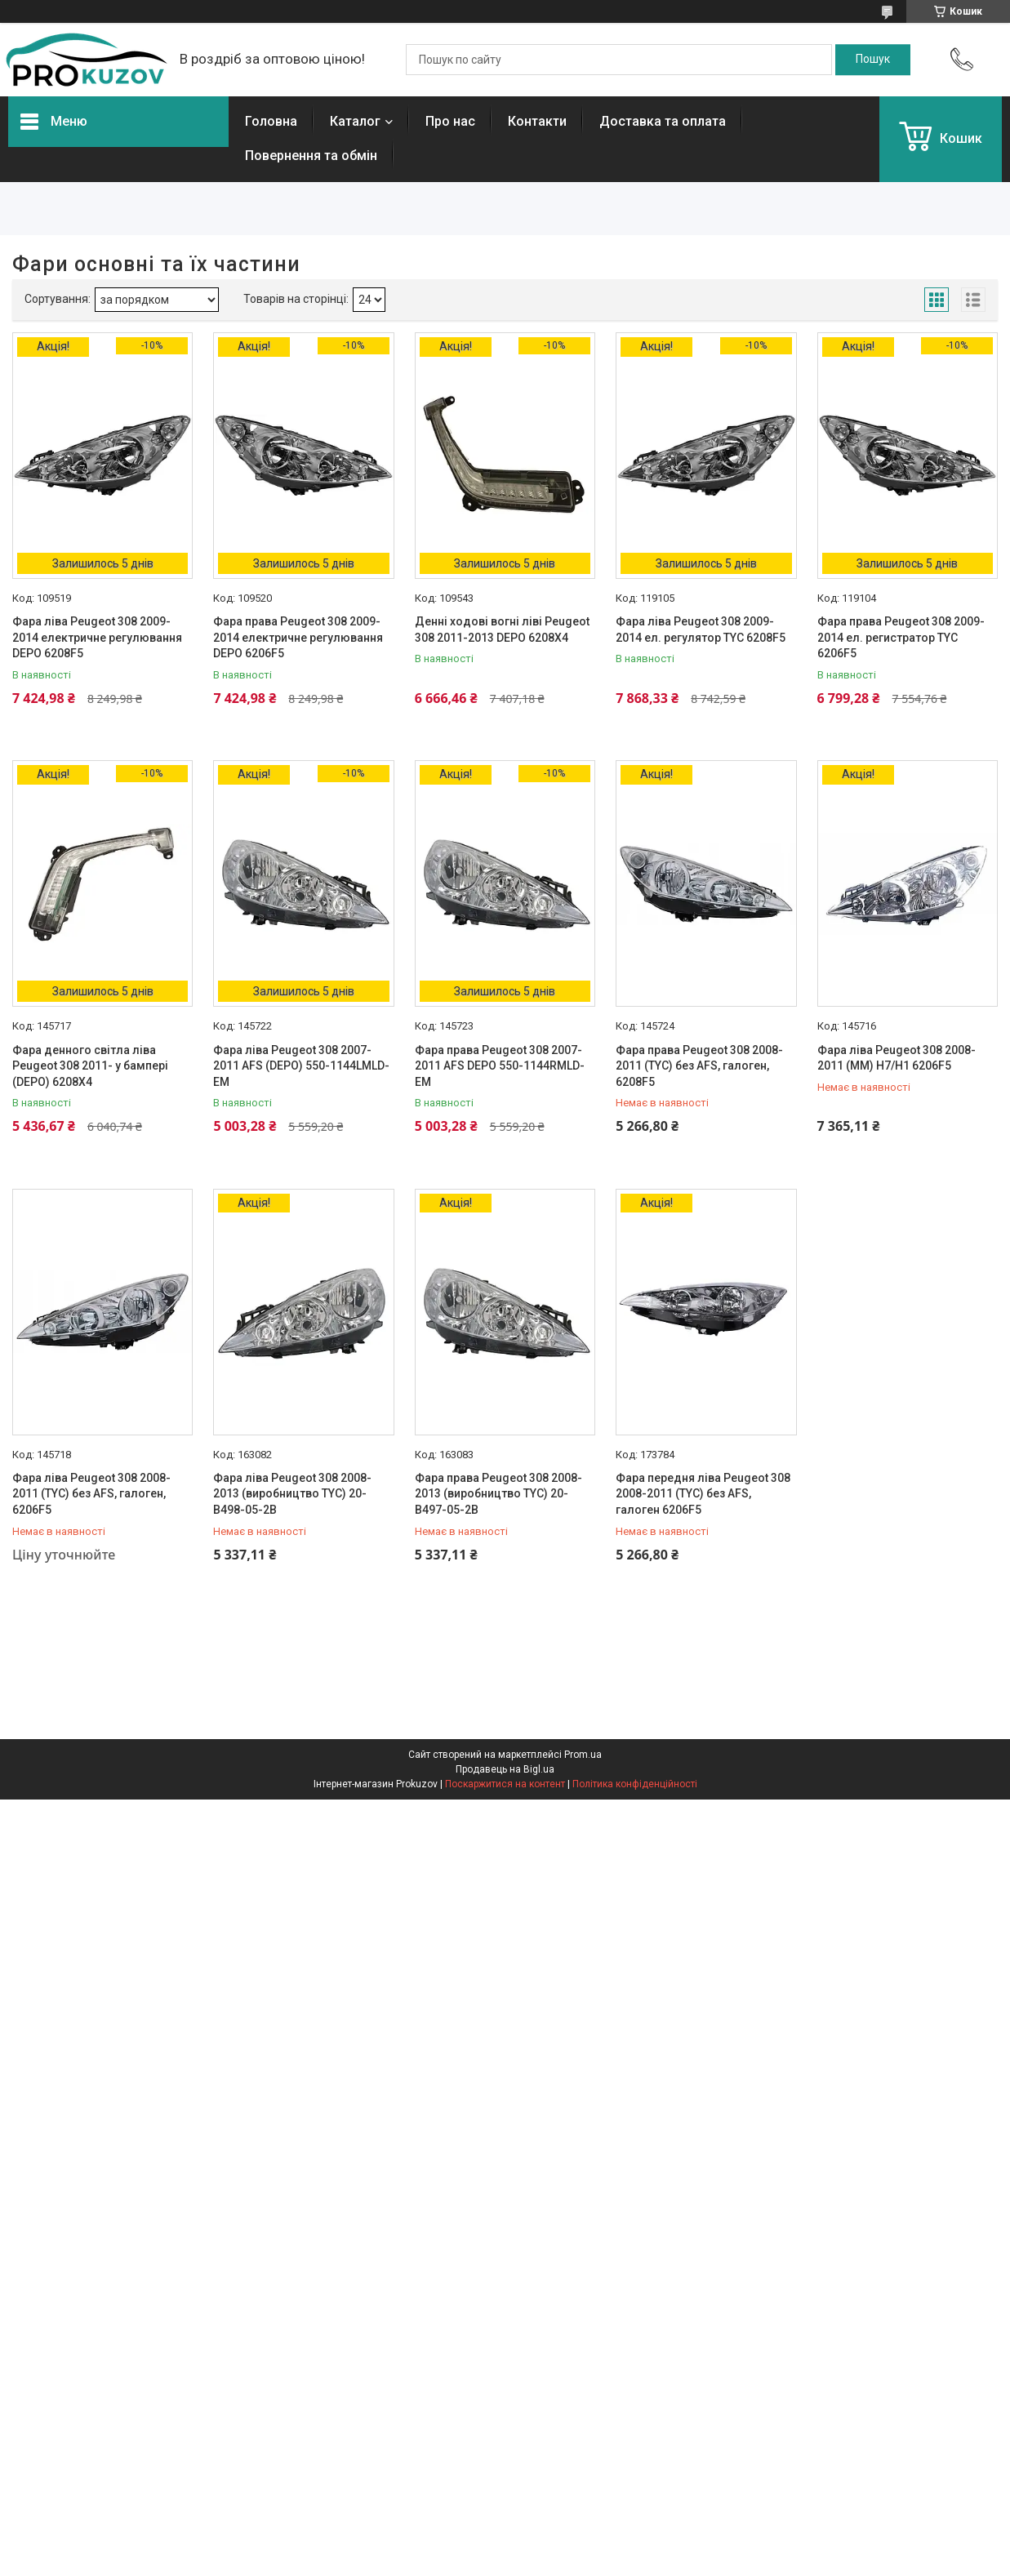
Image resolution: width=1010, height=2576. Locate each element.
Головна (271, 121)
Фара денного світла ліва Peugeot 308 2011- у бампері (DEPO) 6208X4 (90, 1065)
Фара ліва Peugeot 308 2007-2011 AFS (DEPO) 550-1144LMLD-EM (301, 1065)
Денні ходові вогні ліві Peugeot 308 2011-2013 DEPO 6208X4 (502, 629)
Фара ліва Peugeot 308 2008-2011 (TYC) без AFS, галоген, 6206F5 (91, 1493)
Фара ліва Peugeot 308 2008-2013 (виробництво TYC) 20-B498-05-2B (292, 1493)
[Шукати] (872, 59)
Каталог (355, 121)
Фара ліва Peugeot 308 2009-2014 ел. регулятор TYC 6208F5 (700, 629)
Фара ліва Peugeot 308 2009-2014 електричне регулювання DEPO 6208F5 (97, 637)
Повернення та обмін (311, 155)
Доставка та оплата (662, 121)
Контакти (537, 121)
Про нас (450, 121)
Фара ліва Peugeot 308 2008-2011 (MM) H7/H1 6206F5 (896, 1058)
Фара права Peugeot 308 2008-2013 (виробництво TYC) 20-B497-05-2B (498, 1493)
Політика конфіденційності (634, 1784)
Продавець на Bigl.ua (505, 1769)
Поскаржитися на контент (505, 1784)
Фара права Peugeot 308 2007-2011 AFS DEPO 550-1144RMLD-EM (500, 1065)
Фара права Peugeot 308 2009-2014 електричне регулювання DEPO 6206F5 (298, 637)
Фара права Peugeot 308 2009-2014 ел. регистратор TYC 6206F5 (901, 637)
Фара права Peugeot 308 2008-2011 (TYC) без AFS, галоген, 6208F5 (699, 1065)
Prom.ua (583, 1754)
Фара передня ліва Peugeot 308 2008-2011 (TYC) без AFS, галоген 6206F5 (703, 1493)
